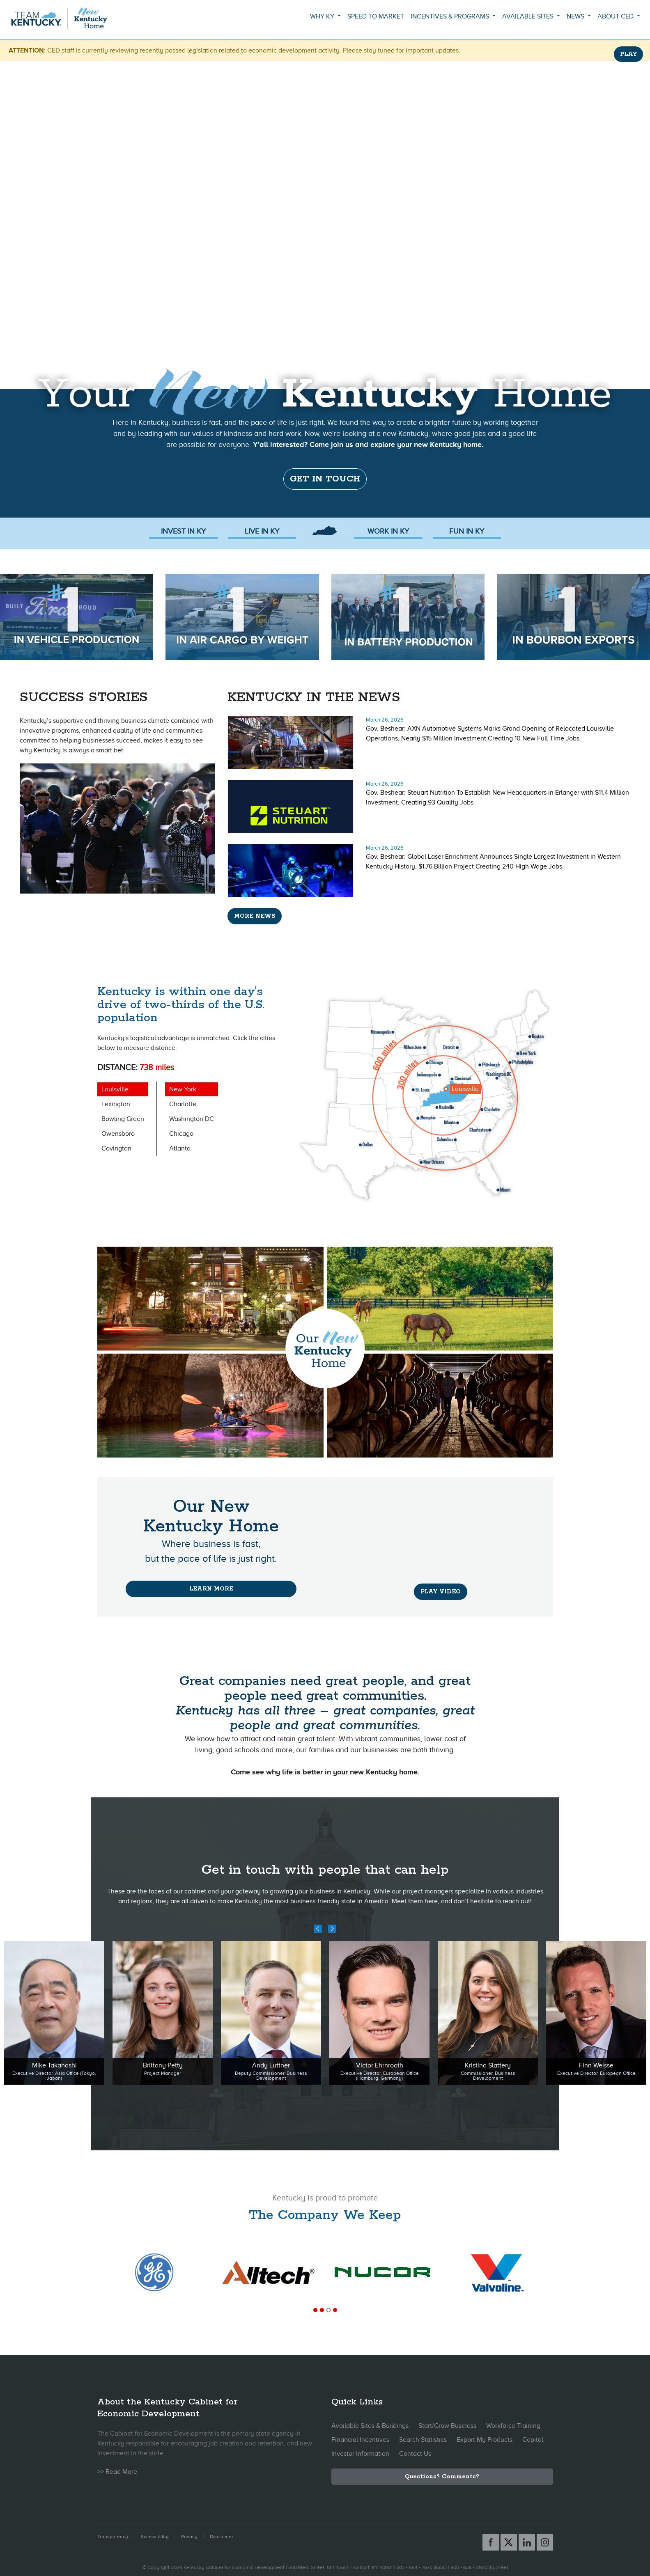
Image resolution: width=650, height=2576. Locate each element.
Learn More (211, 1589)
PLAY (628, 54)
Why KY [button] (323, 16)
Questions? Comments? (442, 2476)
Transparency (112, 2536)
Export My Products (484, 2439)
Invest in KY (183, 531)
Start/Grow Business (447, 2425)
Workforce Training (513, 2425)
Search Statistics (423, 2439)
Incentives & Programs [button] (451, 16)
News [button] (576, 16)
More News (254, 916)
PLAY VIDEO (440, 1591)
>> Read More (117, 2471)
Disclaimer (221, 2536)
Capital (532, 2439)
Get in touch (325, 479)
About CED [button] (616, 16)
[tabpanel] (154, 2272)
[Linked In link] (527, 2542)
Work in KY (388, 531)
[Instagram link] (545, 2542)
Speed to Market (375, 16)
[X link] (509, 2542)
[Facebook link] (490, 2542)
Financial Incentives (360, 2439)
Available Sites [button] (528, 16)
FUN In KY (466, 531)
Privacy (189, 2536)
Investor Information (360, 2453)
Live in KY (262, 531)
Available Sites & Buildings (370, 2425)
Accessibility (154, 2536)
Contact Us (415, 2453)
